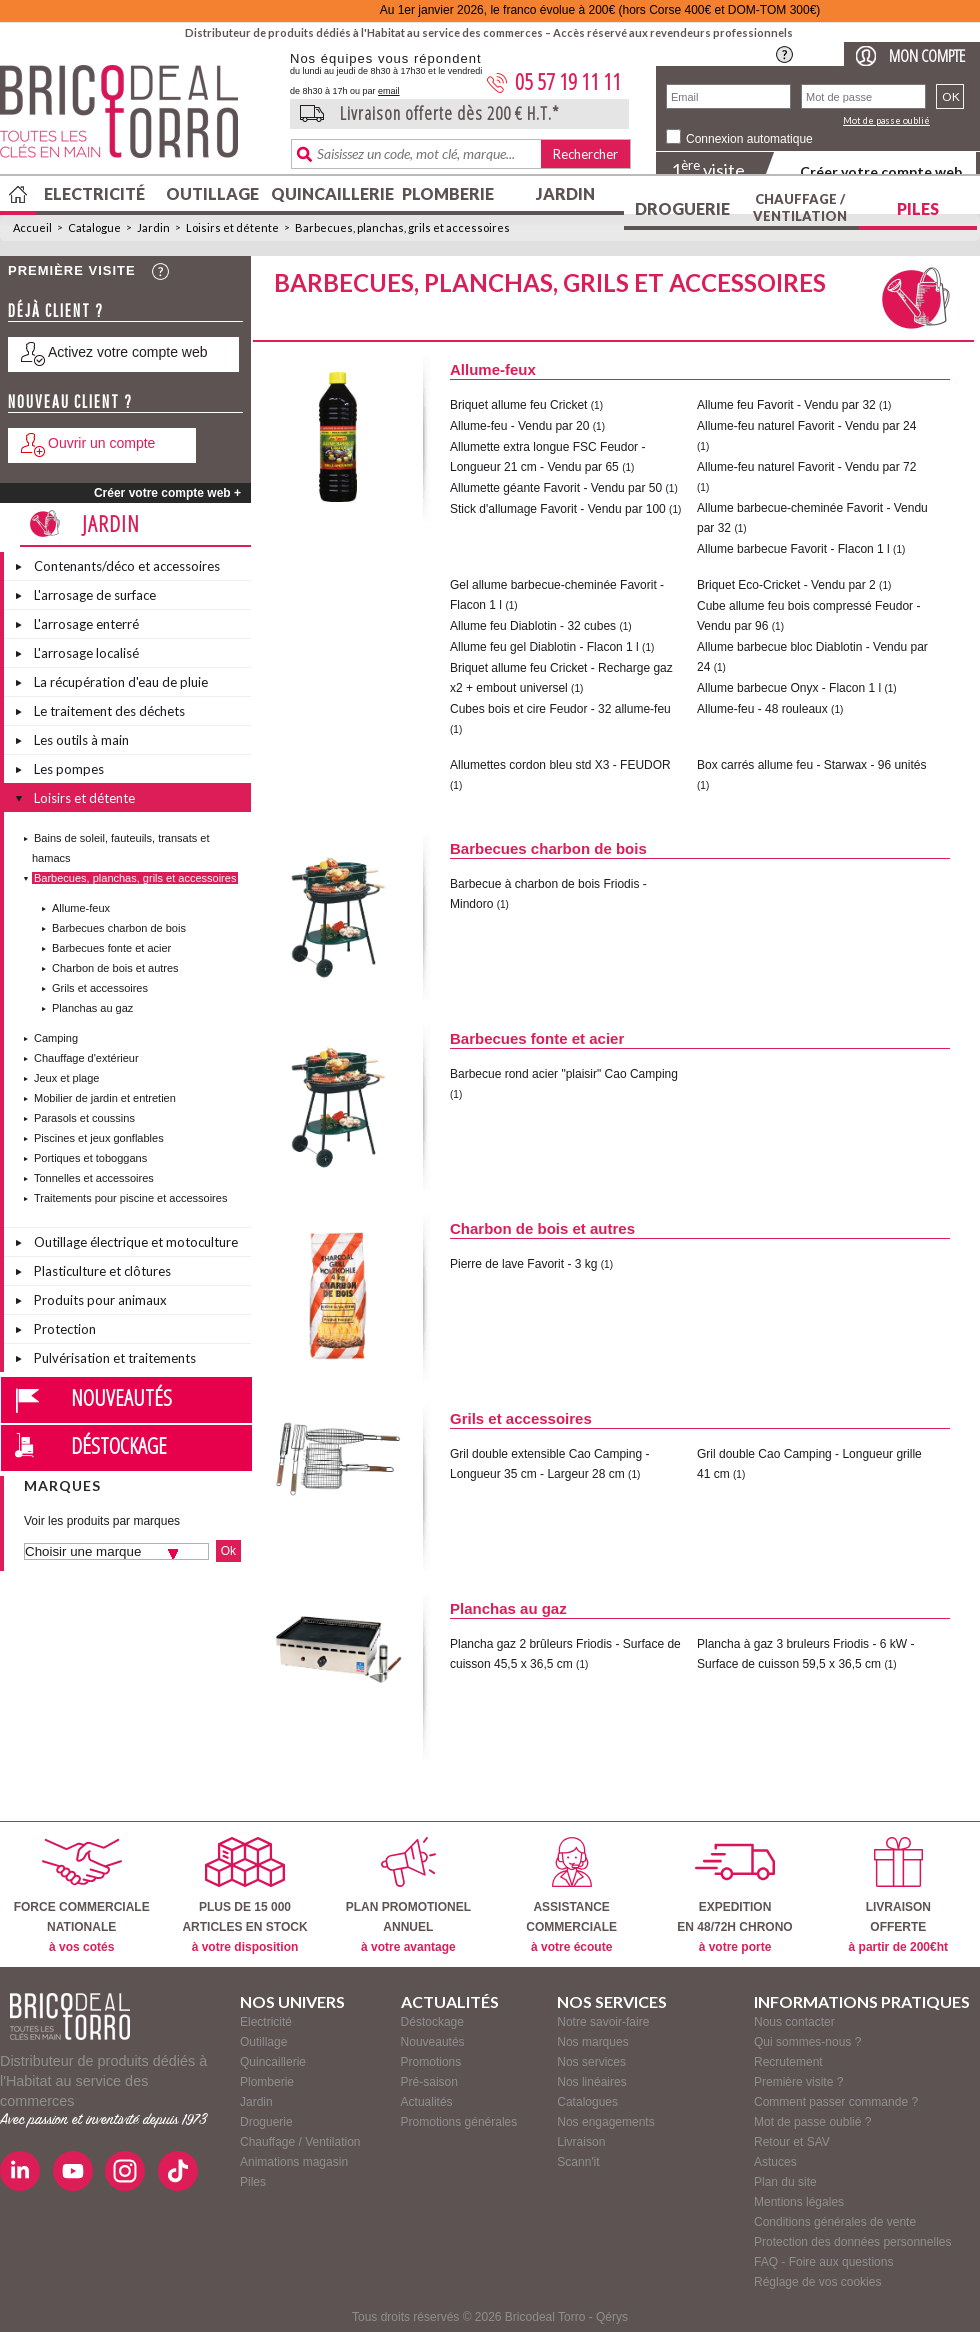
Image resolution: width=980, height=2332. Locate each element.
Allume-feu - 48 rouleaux (764, 709)
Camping (56, 1038)
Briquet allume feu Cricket (518, 405)
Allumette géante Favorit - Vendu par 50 (556, 488)
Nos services (591, 2062)
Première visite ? (798, 2082)
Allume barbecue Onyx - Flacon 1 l (789, 688)
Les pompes (69, 769)
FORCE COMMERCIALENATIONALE (82, 1895)
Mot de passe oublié (886, 120)
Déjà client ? (56, 310)
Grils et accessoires (100, 988)
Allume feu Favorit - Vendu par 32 (786, 405)
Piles (918, 208)
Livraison (581, 2142)
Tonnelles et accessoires (94, 1178)
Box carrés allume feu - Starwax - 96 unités (811, 765)
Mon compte (927, 55)
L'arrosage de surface (95, 595)
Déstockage (119, 1445)
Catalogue (94, 227)
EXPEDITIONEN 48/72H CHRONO (734, 1895)
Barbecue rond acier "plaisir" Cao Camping (564, 1074)
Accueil (32, 227)
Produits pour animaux (100, 1300)
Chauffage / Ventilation (800, 207)
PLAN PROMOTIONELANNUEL (408, 1895)
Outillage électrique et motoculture (136, 1242)
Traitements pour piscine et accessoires (130, 1198)
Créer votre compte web (881, 171)
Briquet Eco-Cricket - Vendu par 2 (786, 585)
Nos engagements (605, 2122)
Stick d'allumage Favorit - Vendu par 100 (558, 509)
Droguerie (682, 208)
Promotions (431, 2062)
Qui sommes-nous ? (807, 2042)
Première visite (72, 270)
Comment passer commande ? (836, 2102)
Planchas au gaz (92, 1008)
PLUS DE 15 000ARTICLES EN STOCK (244, 1895)
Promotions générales (459, 2122)
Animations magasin (294, 2162)
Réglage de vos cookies (817, 2282)
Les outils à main (81, 740)
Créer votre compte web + (167, 493)
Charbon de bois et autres (115, 968)
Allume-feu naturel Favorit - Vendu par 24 (806, 426)
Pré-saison (429, 2082)
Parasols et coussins (84, 1118)
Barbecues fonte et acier (111, 948)
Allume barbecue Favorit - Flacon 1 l (793, 549)
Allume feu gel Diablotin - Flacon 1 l (544, 647)
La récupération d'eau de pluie (121, 682)
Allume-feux (81, 908)
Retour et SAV (792, 2142)
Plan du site (785, 2182)
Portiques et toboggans (90, 1158)
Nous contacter (794, 2022)
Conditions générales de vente (835, 2222)
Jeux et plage (66, 1078)
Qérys (612, 2317)
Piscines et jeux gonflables (99, 1138)
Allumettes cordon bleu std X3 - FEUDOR (560, 765)
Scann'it (578, 2162)
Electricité (94, 193)
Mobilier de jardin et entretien (105, 1098)
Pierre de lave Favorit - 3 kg (523, 1264)
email (389, 91)
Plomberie (448, 193)
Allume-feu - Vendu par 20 (519, 426)
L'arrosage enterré (86, 624)
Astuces (775, 2162)
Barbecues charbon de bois (119, 928)
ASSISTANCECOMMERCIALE (571, 1895)
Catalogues (587, 2102)
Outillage (212, 193)
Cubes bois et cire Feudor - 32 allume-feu (560, 709)
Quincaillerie (330, 193)
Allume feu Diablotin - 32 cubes (533, 626)
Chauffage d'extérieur (86, 1058)
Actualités (427, 2102)
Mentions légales (799, 2202)
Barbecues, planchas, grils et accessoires (402, 227)
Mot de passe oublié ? (812, 2122)
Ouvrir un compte (101, 443)
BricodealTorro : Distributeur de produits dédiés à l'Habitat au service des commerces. (137, 118)
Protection (65, 1329)
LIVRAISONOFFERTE (898, 1895)
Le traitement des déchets (109, 711)
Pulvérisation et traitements (115, 1358)
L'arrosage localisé (86, 653)
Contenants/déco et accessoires (127, 566)
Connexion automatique (749, 139)
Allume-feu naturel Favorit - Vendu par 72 (806, 467)
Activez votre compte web (128, 352)
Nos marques (592, 2042)
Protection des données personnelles (852, 2242)
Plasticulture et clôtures (102, 1271)
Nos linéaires (591, 2082)
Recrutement (788, 2062)
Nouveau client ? (70, 401)
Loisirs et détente (232, 227)
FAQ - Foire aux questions (823, 2262)
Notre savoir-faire (603, 2022)
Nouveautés (121, 1397)
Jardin (565, 193)
